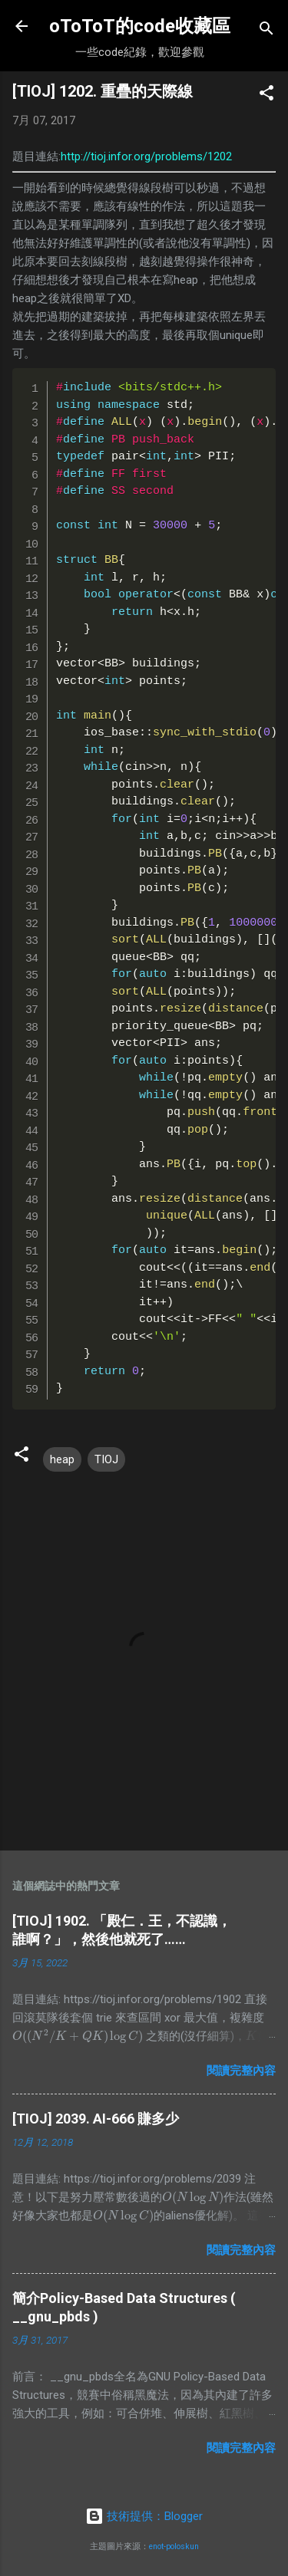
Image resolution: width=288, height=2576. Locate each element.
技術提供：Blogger (144, 2516)
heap (62, 1459)
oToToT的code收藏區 (139, 26)
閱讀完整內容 (241, 2071)
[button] (266, 95)
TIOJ (106, 1459)
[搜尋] (266, 31)
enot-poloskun (174, 2546)
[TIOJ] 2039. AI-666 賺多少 (95, 2118)
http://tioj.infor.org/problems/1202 (146, 156)
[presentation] (77, 2036)
